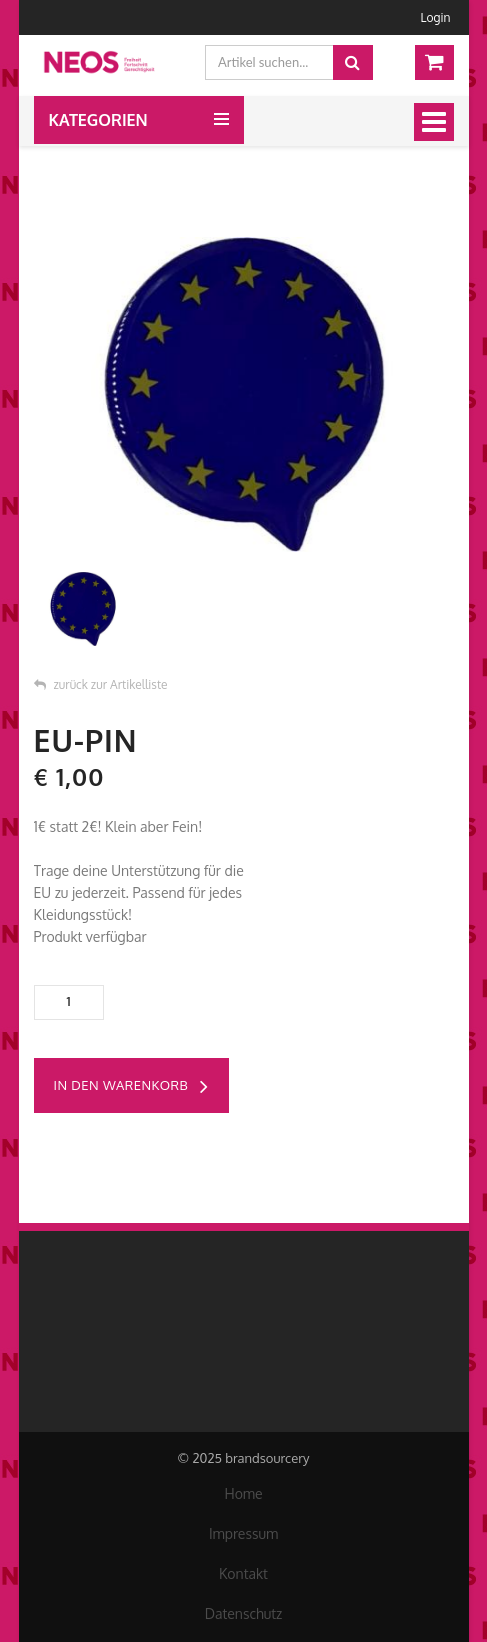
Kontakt (243, 1573)
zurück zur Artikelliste (101, 684)
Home (243, 1493)
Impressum (243, 1533)
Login (436, 17)
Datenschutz (244, 1613)
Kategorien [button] (98, 120)
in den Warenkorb (131, 1087)
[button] (221, 111)
